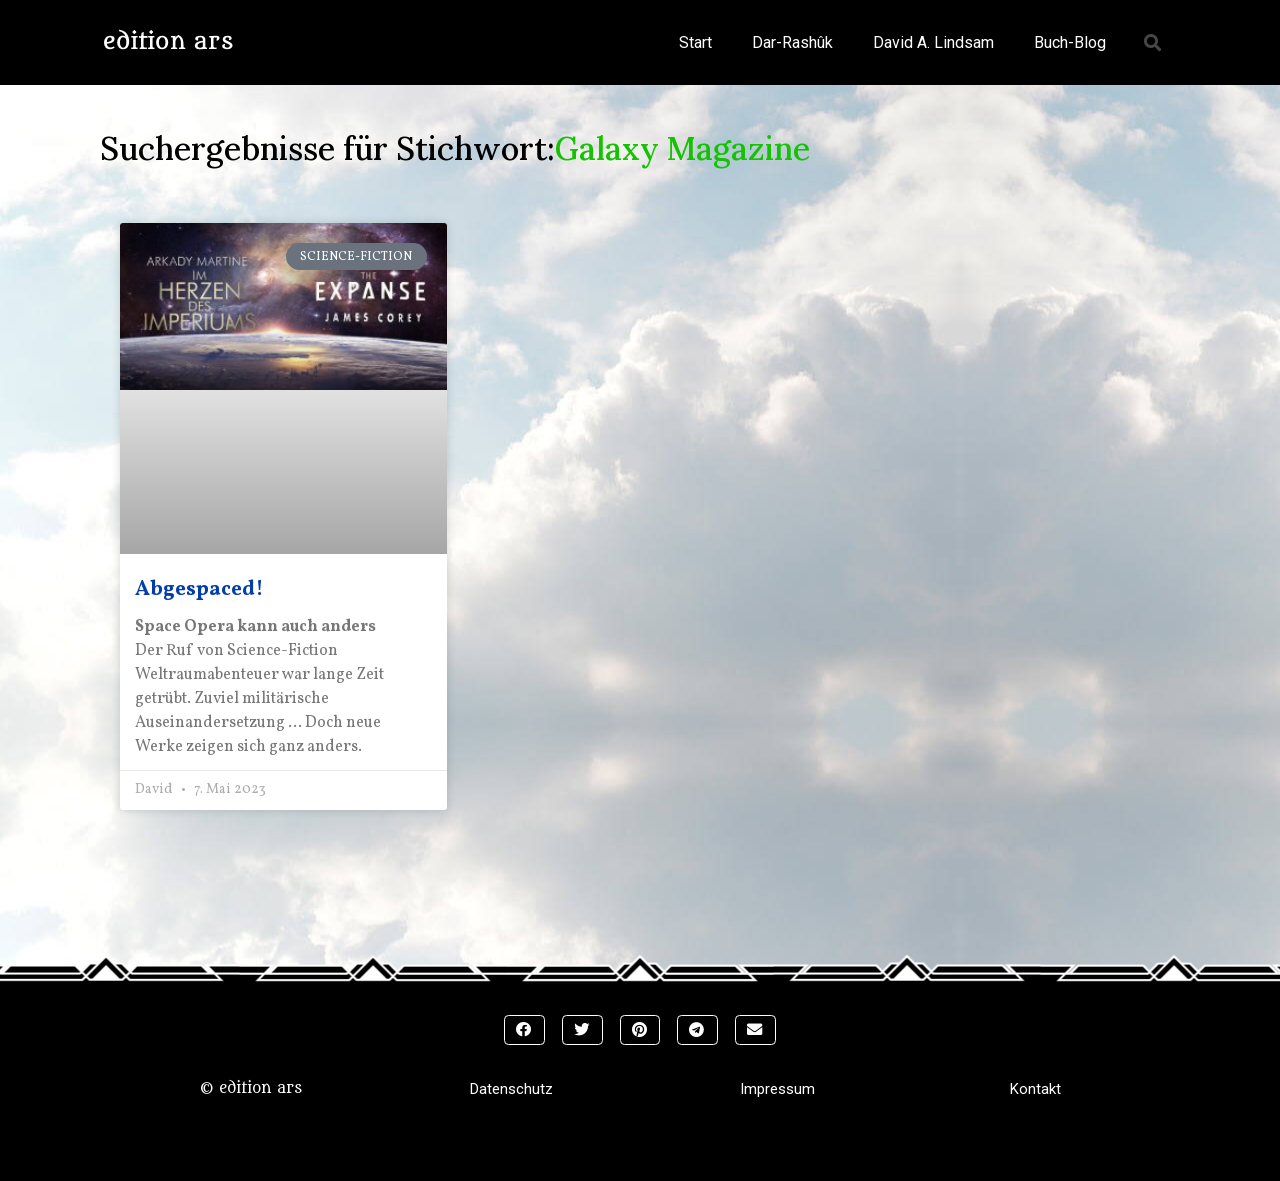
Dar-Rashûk (792, 42)
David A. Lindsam (933, 42)
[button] (1153, 42)
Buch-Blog (1070, 42)
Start (695, 42)
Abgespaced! (199, 589)
